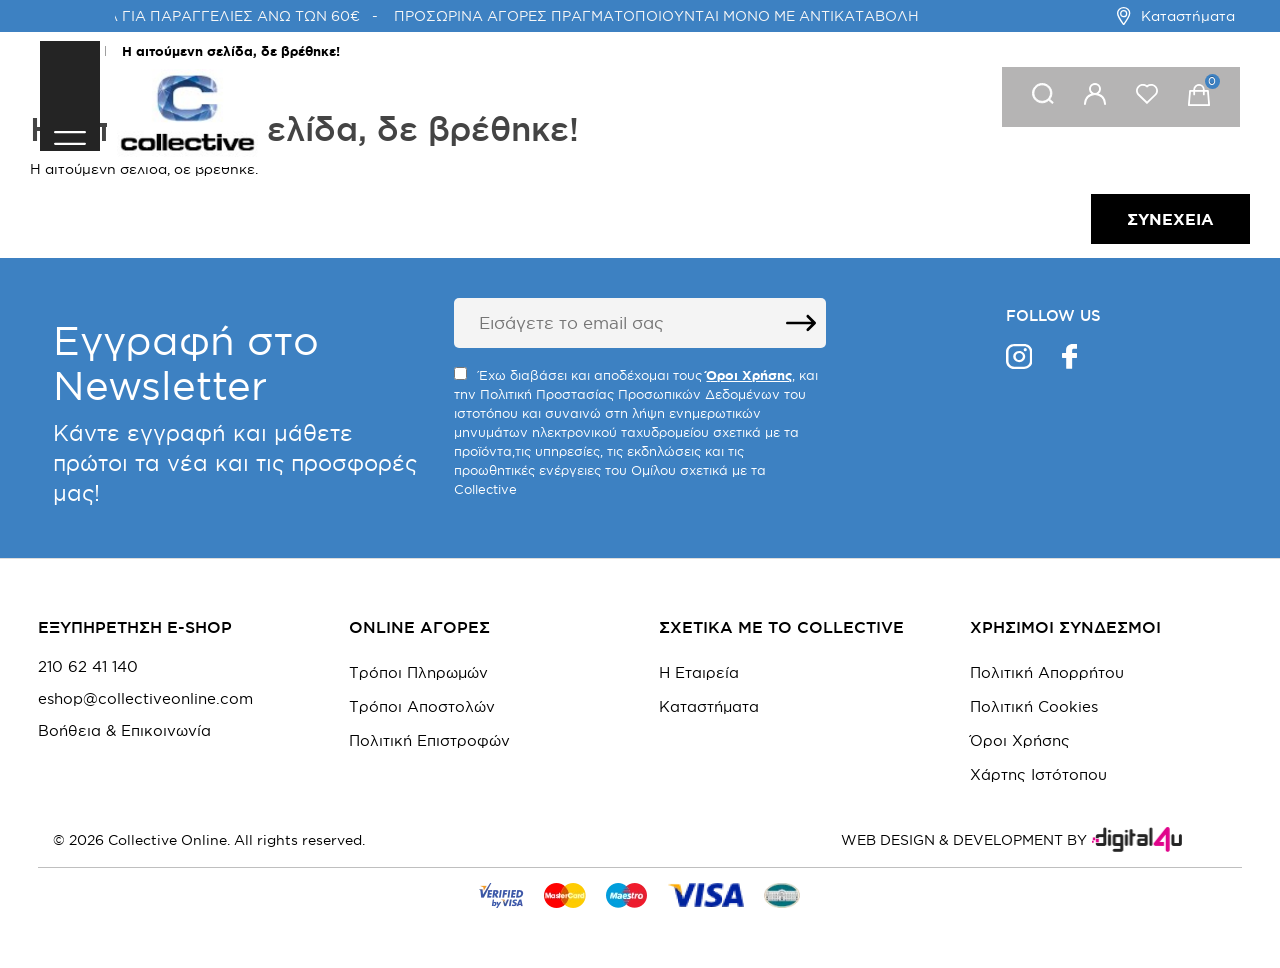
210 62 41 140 (88, 667)
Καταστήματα (1175, 16)
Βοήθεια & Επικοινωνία (124, 731)
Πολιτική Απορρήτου (1047, 672)
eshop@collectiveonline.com (145, 699)
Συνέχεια (1170, 219)
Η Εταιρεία (699, 672)
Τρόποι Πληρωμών (418, 672)
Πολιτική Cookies (1034, 706)
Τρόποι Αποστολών (422, 706)
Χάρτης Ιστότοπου (1038, 774)
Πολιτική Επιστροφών (429, 740)
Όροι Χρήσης (1020, 740)
